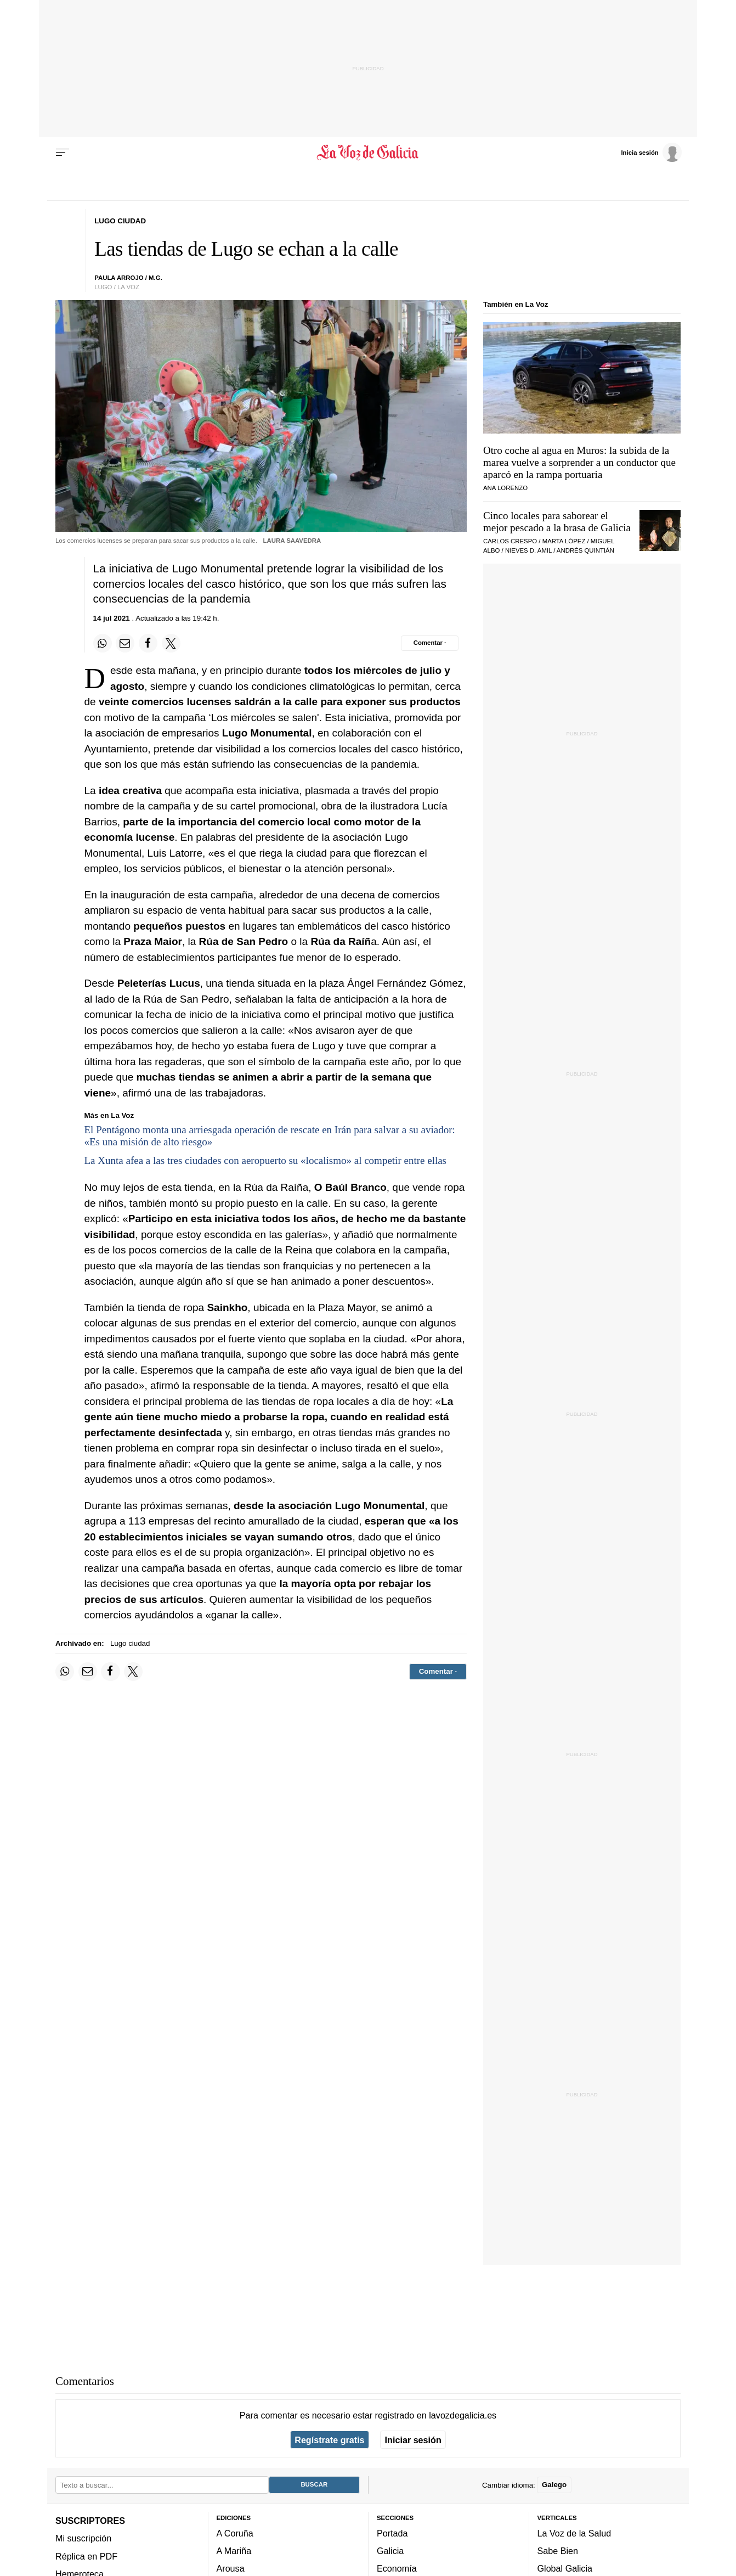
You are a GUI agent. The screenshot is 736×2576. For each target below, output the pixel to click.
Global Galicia (564, 2569)
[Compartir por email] (125, 643)
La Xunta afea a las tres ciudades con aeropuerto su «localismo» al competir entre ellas (265, 1160)
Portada (392, 2533)
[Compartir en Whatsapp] (102, 643)
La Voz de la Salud (574, 2533)
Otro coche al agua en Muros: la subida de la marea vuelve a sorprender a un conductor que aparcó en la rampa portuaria (579, 462)
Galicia (390, 2551)
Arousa (231, 2569)
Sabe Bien (558, 2551)
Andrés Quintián (585, 550)
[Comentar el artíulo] (429, 643)
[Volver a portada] (368, 153)
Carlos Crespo (510, 541)
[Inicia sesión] (651, 152)
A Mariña (234, 2551)
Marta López (564, 541)
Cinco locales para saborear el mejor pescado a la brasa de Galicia (557, 521)
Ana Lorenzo (505, 488)
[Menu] (62, 153)
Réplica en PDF (86, 2556)
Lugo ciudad (130, 1643)
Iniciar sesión (413, 2440)
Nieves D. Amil (528, 550)
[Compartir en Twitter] (171, 643)
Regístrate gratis (329, 2440)
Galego (554, 2485)
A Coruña (235, 2533)
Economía (397, 2569)
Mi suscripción (83, 2539)
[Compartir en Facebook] (148, 643)
